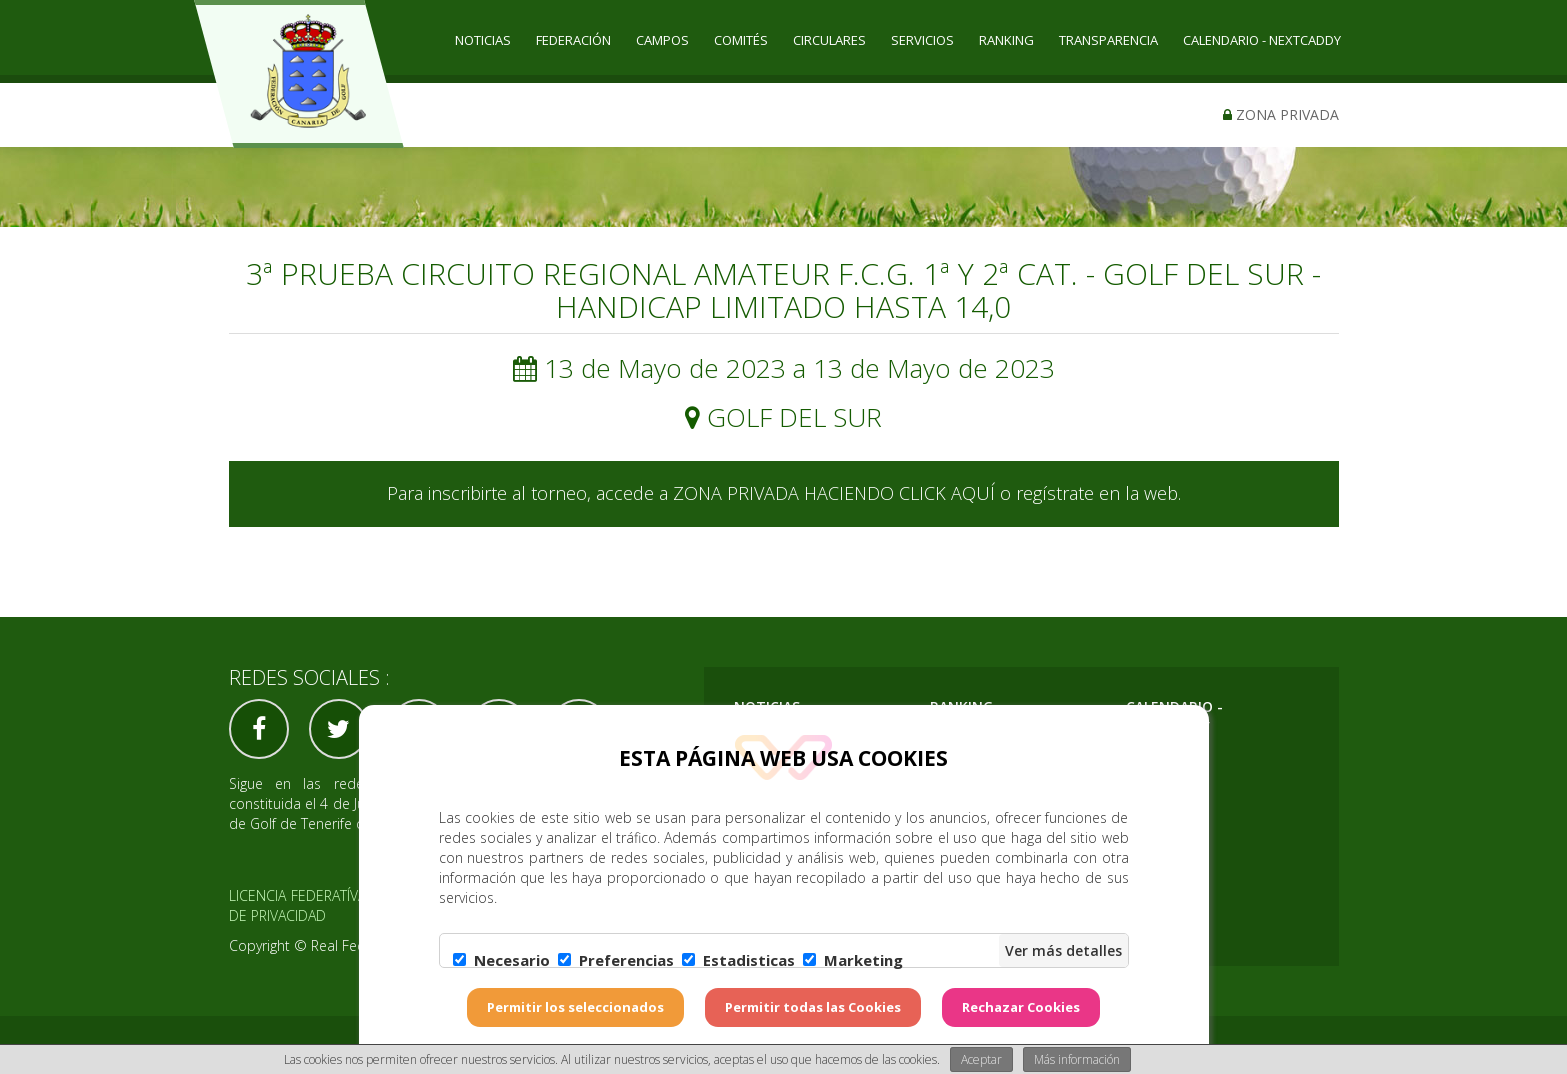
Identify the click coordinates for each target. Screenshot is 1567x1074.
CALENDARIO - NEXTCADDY (1262, 40)
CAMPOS (662, 40)
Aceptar (981, 1059)
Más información (1077, 1059)
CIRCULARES (829, 40)
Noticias (483, 40)
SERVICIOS (922, 40)
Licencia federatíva (298, 895)
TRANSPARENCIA (1108, 40)
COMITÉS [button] (741, 40)
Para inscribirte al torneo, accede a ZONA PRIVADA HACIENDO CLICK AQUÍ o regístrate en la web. (784, 493)
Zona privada (1281, 114)
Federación (573, 40)
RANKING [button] (1006, 40)
